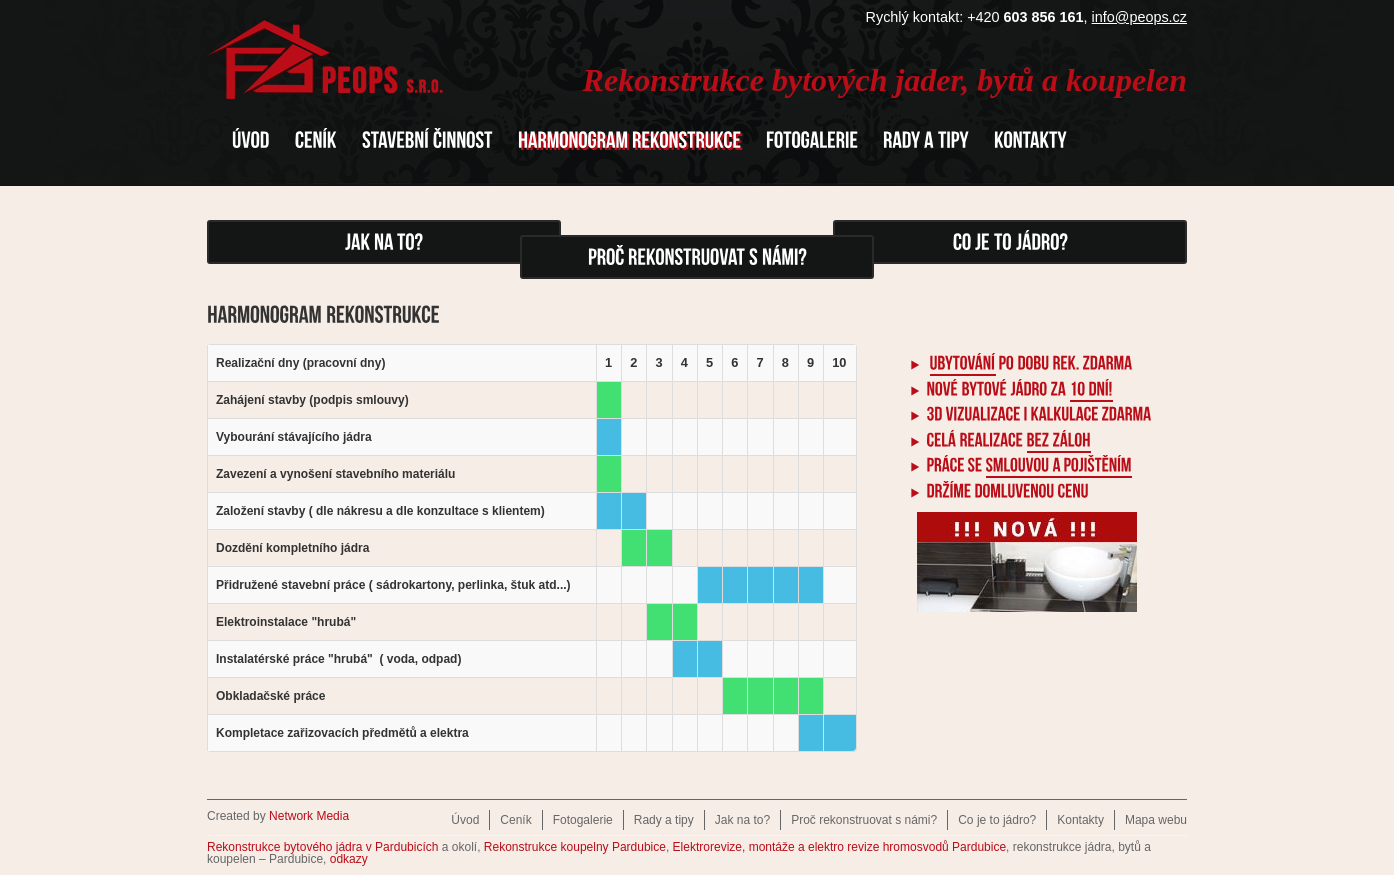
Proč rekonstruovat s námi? (864, 820)
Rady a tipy (664, 820)
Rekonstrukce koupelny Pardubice (575, 847)
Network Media (309, 816)
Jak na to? (742, 820)
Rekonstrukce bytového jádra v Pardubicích (322, 847)
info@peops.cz (1139, 17)
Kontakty (1080, 820)
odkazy (349, 859)
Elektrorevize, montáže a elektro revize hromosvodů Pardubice (840, 847)
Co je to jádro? (997, 820)
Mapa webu (1156, 820)
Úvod (465, 820)
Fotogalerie (583, 820)
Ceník (515, 820)
